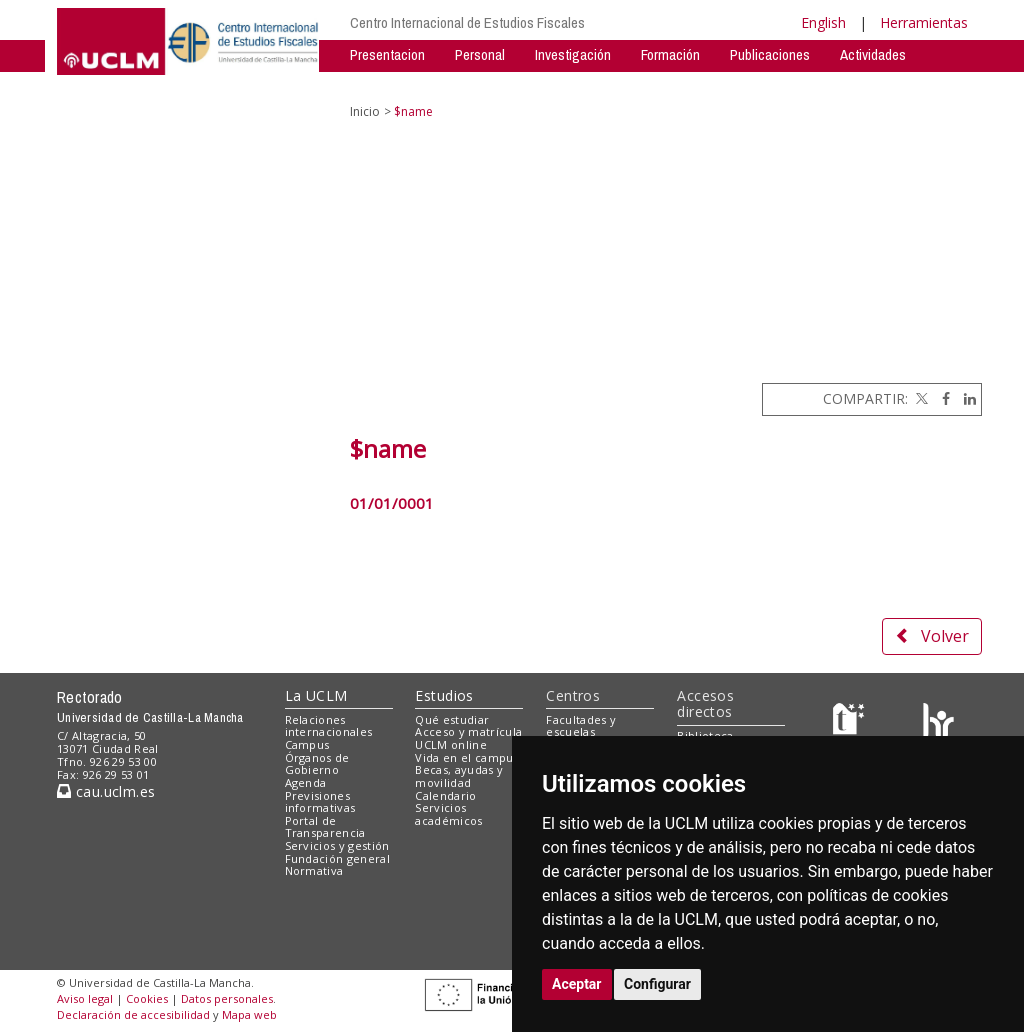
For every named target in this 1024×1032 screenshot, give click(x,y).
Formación (670, 54)
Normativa (314, 870)
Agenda (306, 782)
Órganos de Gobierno (317, 764)
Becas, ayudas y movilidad (459, 776)
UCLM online (451, 744)
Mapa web (249, 1014)
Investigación (573, 54)
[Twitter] (920, 398)
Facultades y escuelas (581, 726)
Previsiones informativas (320, 802)
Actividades (873, 54)
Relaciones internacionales (329, 726)
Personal (480, 54)
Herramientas (924, 22)
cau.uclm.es (106, 791)
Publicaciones (770, 54)
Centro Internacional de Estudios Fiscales (467, 22)
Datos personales (227, 998)
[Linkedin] (965, 398)
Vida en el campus (467, 757)
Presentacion (387, 54)
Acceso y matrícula (468, 731)
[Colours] (938, 723)
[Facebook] (941, 398)
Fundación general (338, 858)
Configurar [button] (657, 984)
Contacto (453, 84)
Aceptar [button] (577, 984)
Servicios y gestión (337, 845)
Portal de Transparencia (325, 827)
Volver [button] (932, 636)
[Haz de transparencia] (851, 723)
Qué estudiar (452, 719)
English (823, 22)
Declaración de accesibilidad (133, 1014)
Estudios (444, 695)
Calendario (445, 795)
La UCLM (316, 695)
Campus (307, 744)
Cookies (147, 998)
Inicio (365, 111)
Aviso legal (85, 998)
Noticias (373, 84)
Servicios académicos (448, 814)
